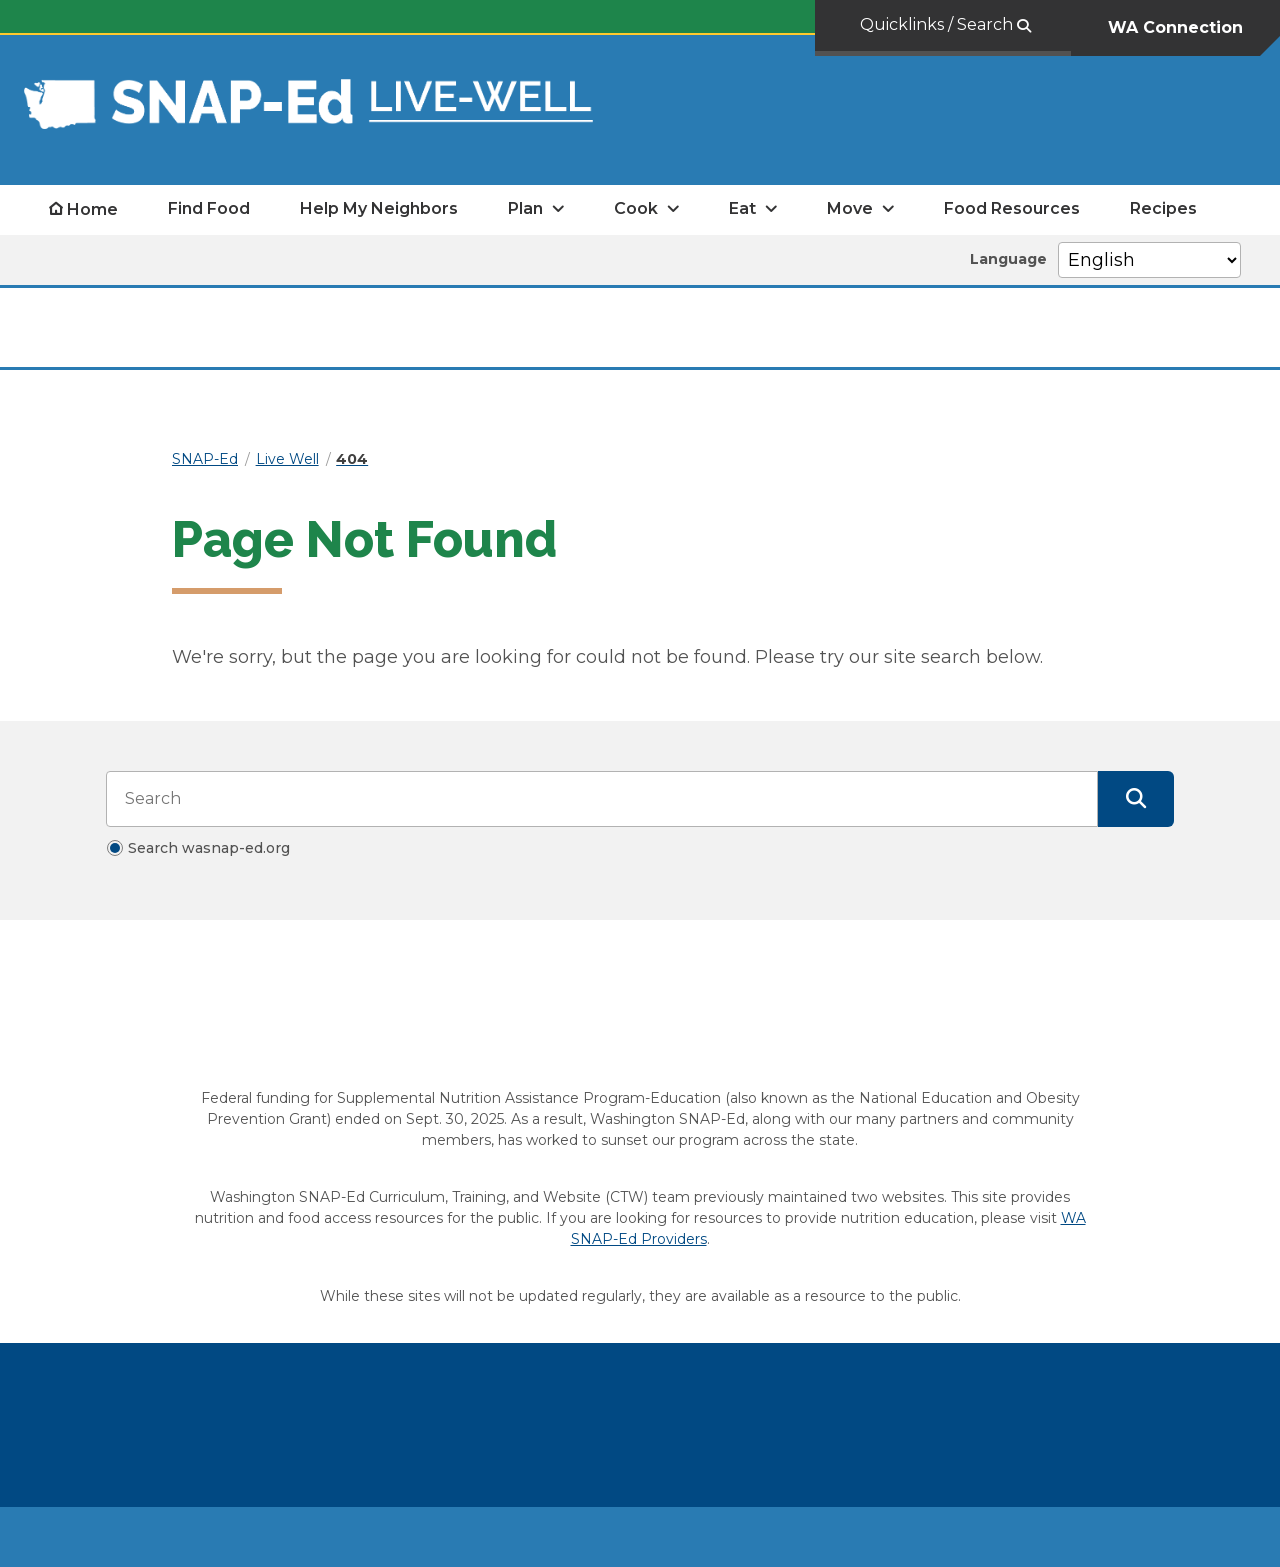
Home (92, 209)
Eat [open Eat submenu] (742, 208)
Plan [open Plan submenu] (525, 208)
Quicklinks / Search (938, 24)
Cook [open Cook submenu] (636, 208)
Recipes (1163, 208)
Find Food (209, 208)
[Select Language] (1149, 260)
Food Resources (1012, 208)
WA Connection (1175, 27)
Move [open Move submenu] (850, 208)
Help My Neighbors (379, 208)
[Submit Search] (1136, 799)
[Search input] (602, 799)
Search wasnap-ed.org (209, 848)
